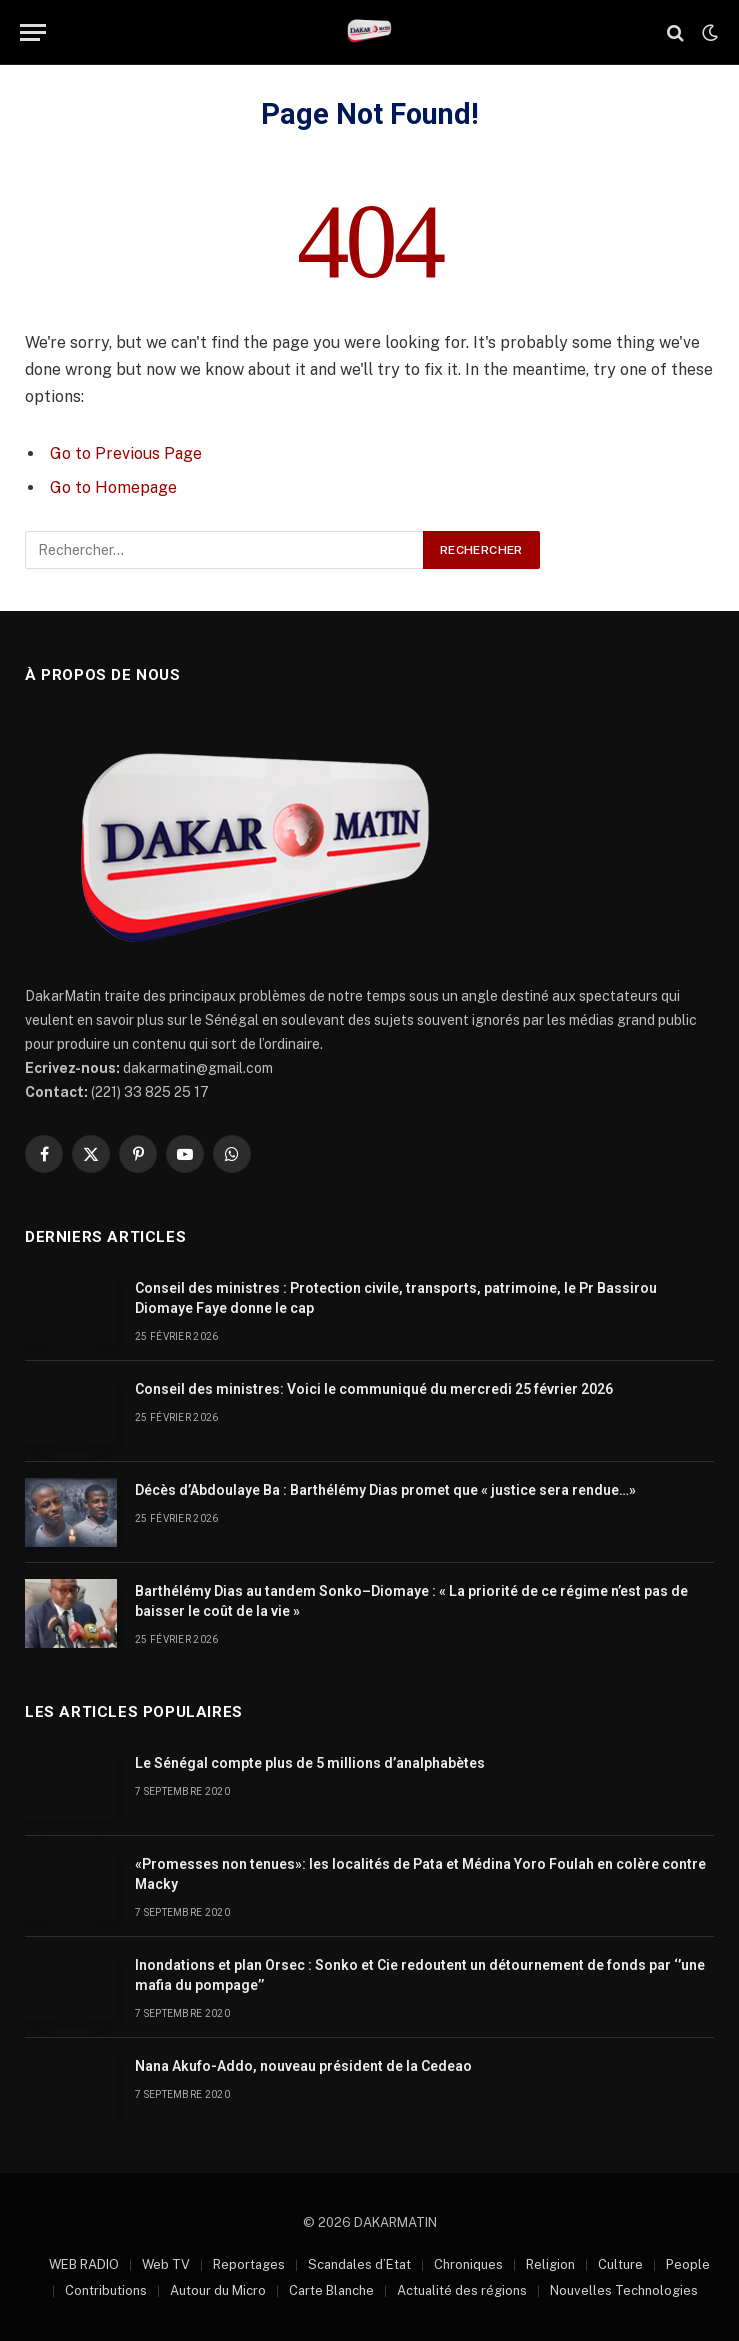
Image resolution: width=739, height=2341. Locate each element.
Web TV (166, 2264)
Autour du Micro (218, 2290)
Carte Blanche (331, 2290)
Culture (620, 2264)
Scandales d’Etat (359, 2264)
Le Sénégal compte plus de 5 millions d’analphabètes (310, 1763)
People (688, 2264)
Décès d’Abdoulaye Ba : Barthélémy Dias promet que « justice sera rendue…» (385, 1490)
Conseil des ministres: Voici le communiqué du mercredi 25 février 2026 (374, 1389)
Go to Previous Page (126, 453)
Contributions (106, 2290)
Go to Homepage (113, 487)
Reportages (249, 2264)
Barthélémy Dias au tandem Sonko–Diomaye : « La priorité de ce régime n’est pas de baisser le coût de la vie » (411, 1601)
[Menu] (33, 32)
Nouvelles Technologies (624, 2290)
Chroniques (468, 2264)
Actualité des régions (462, 2290)
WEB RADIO (84, 2264)
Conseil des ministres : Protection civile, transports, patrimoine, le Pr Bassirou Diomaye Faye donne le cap (396, 1298)
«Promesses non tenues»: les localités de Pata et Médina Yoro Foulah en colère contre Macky (420, 1874)
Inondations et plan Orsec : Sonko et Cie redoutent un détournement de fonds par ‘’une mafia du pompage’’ (420, 1975)
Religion (550, 2264)
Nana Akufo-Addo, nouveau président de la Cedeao (303, 2066)
